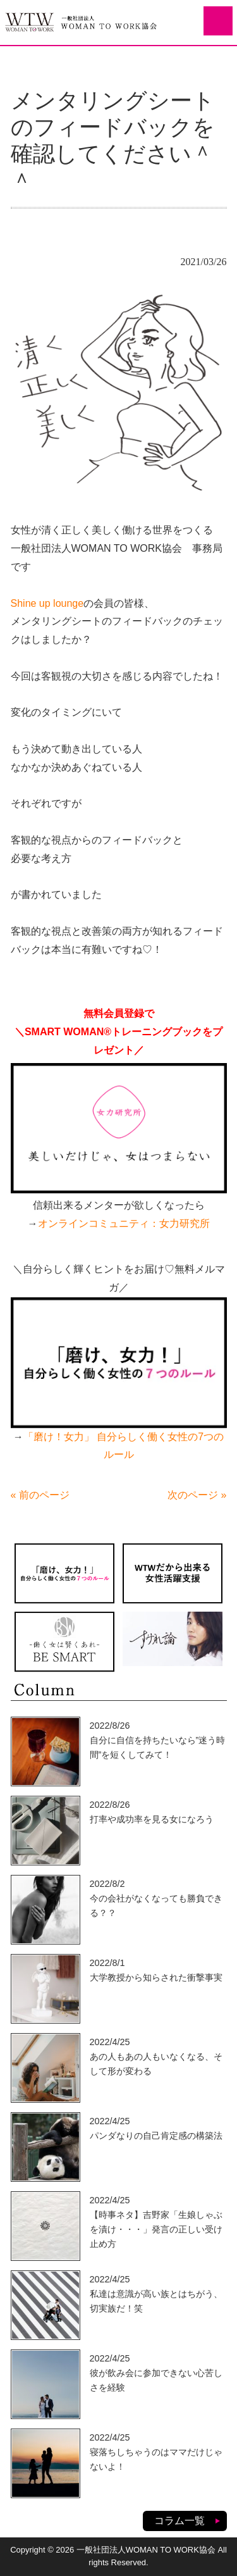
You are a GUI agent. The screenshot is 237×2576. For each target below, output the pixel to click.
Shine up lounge (47, 603)
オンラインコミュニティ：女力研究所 (124, 1223)
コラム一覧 (179, 2520)
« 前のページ (40, 1495)
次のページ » (196, 1495)
